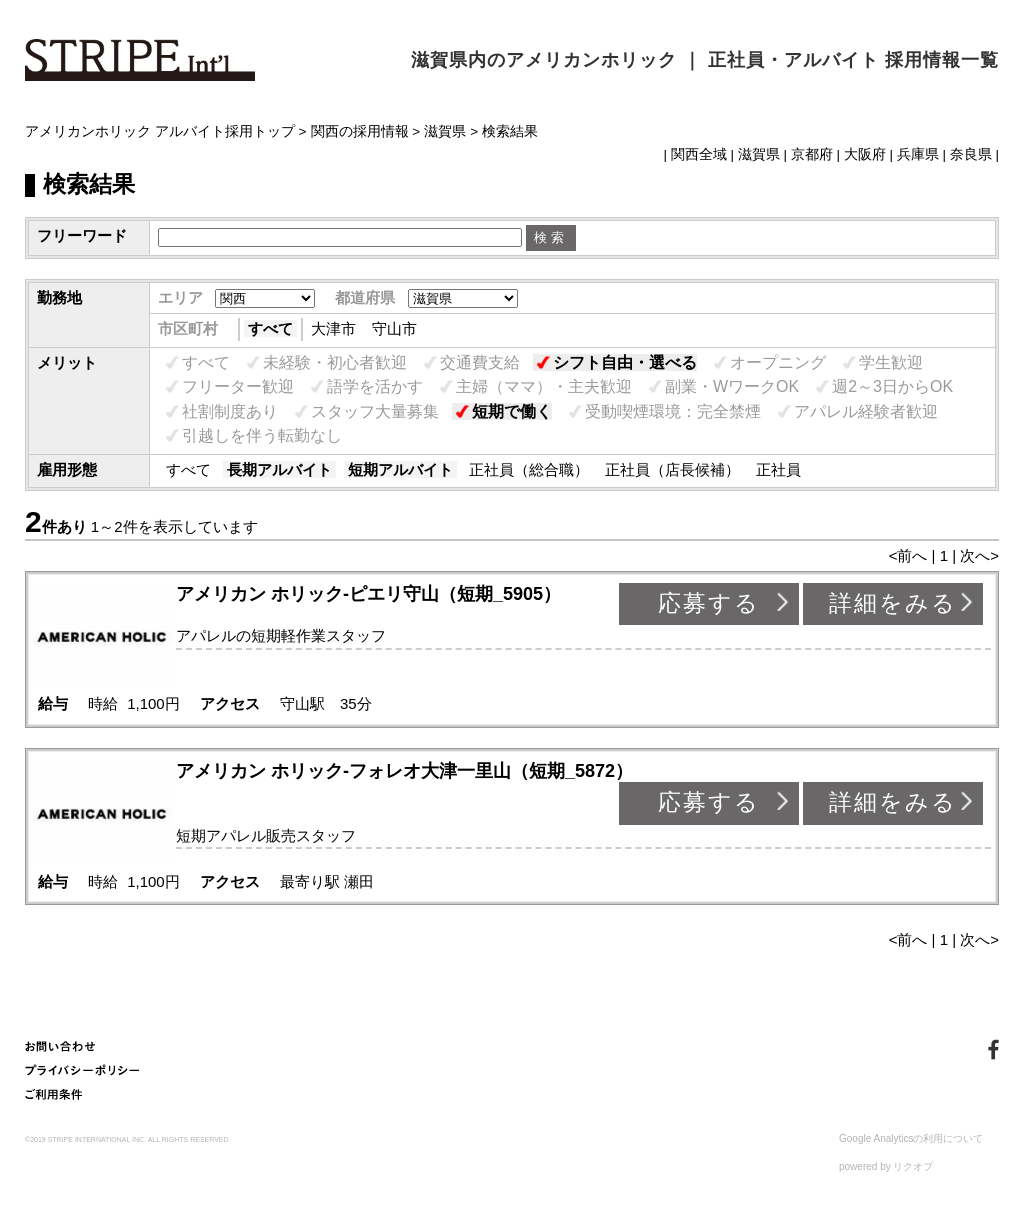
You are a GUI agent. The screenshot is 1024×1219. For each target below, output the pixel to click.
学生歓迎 (891, 362)
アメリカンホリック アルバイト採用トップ (160, 131)
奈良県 (971, 154)
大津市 (333, 328)
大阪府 (865, 154)
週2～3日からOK (892, 386)
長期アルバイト (279, 469)
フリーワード (82, 235)
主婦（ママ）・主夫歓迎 (544, 386)
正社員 (778, 469)
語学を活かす (375, 386)
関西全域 (699, 154)
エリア (180, 297)
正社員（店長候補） (672, 469)
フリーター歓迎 (238, 386)
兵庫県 (918, 154)
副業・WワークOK (732, 386)
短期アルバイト (400, 469)
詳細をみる (893, 603)
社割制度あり (230, 411)
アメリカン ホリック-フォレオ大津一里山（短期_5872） (404, 771)
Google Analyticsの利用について (911, 1138)
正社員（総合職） (529, 469)
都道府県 (365, 297)
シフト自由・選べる (625, 362)
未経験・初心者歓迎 (335, 362)
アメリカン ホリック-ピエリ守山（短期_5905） (368, 594)
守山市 (394, 328)
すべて (270, 328)
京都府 (812, 154)
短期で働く (512, 411)
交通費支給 (480, 362)
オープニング (778, 362)
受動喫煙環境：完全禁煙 (673, 411)
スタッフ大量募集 (375, 411)
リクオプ (913, 1166)
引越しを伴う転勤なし (262, 435)
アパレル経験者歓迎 (866, 411)
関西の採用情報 (360, 131)
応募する (709, 603)
